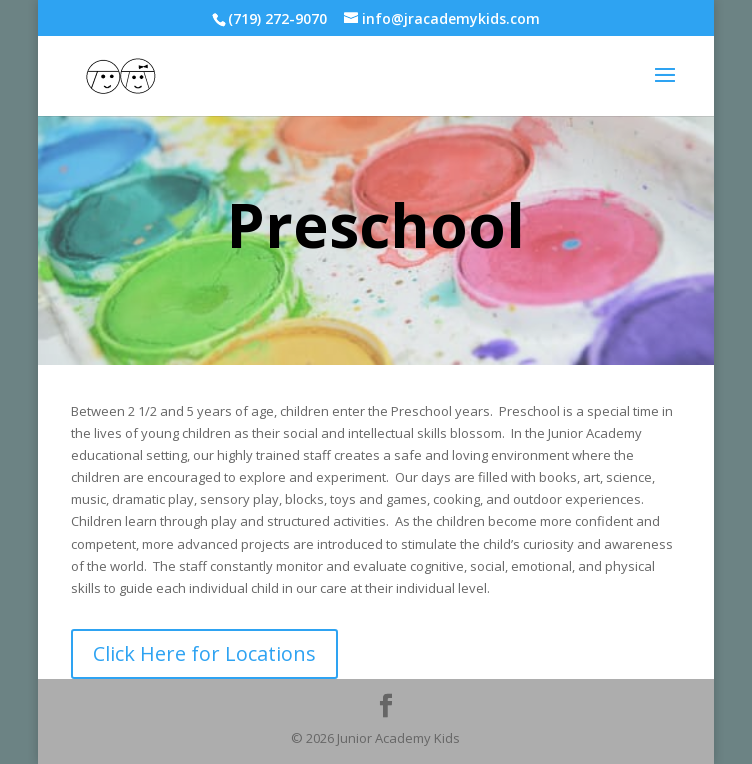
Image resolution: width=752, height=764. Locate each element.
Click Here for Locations (204, 653)
